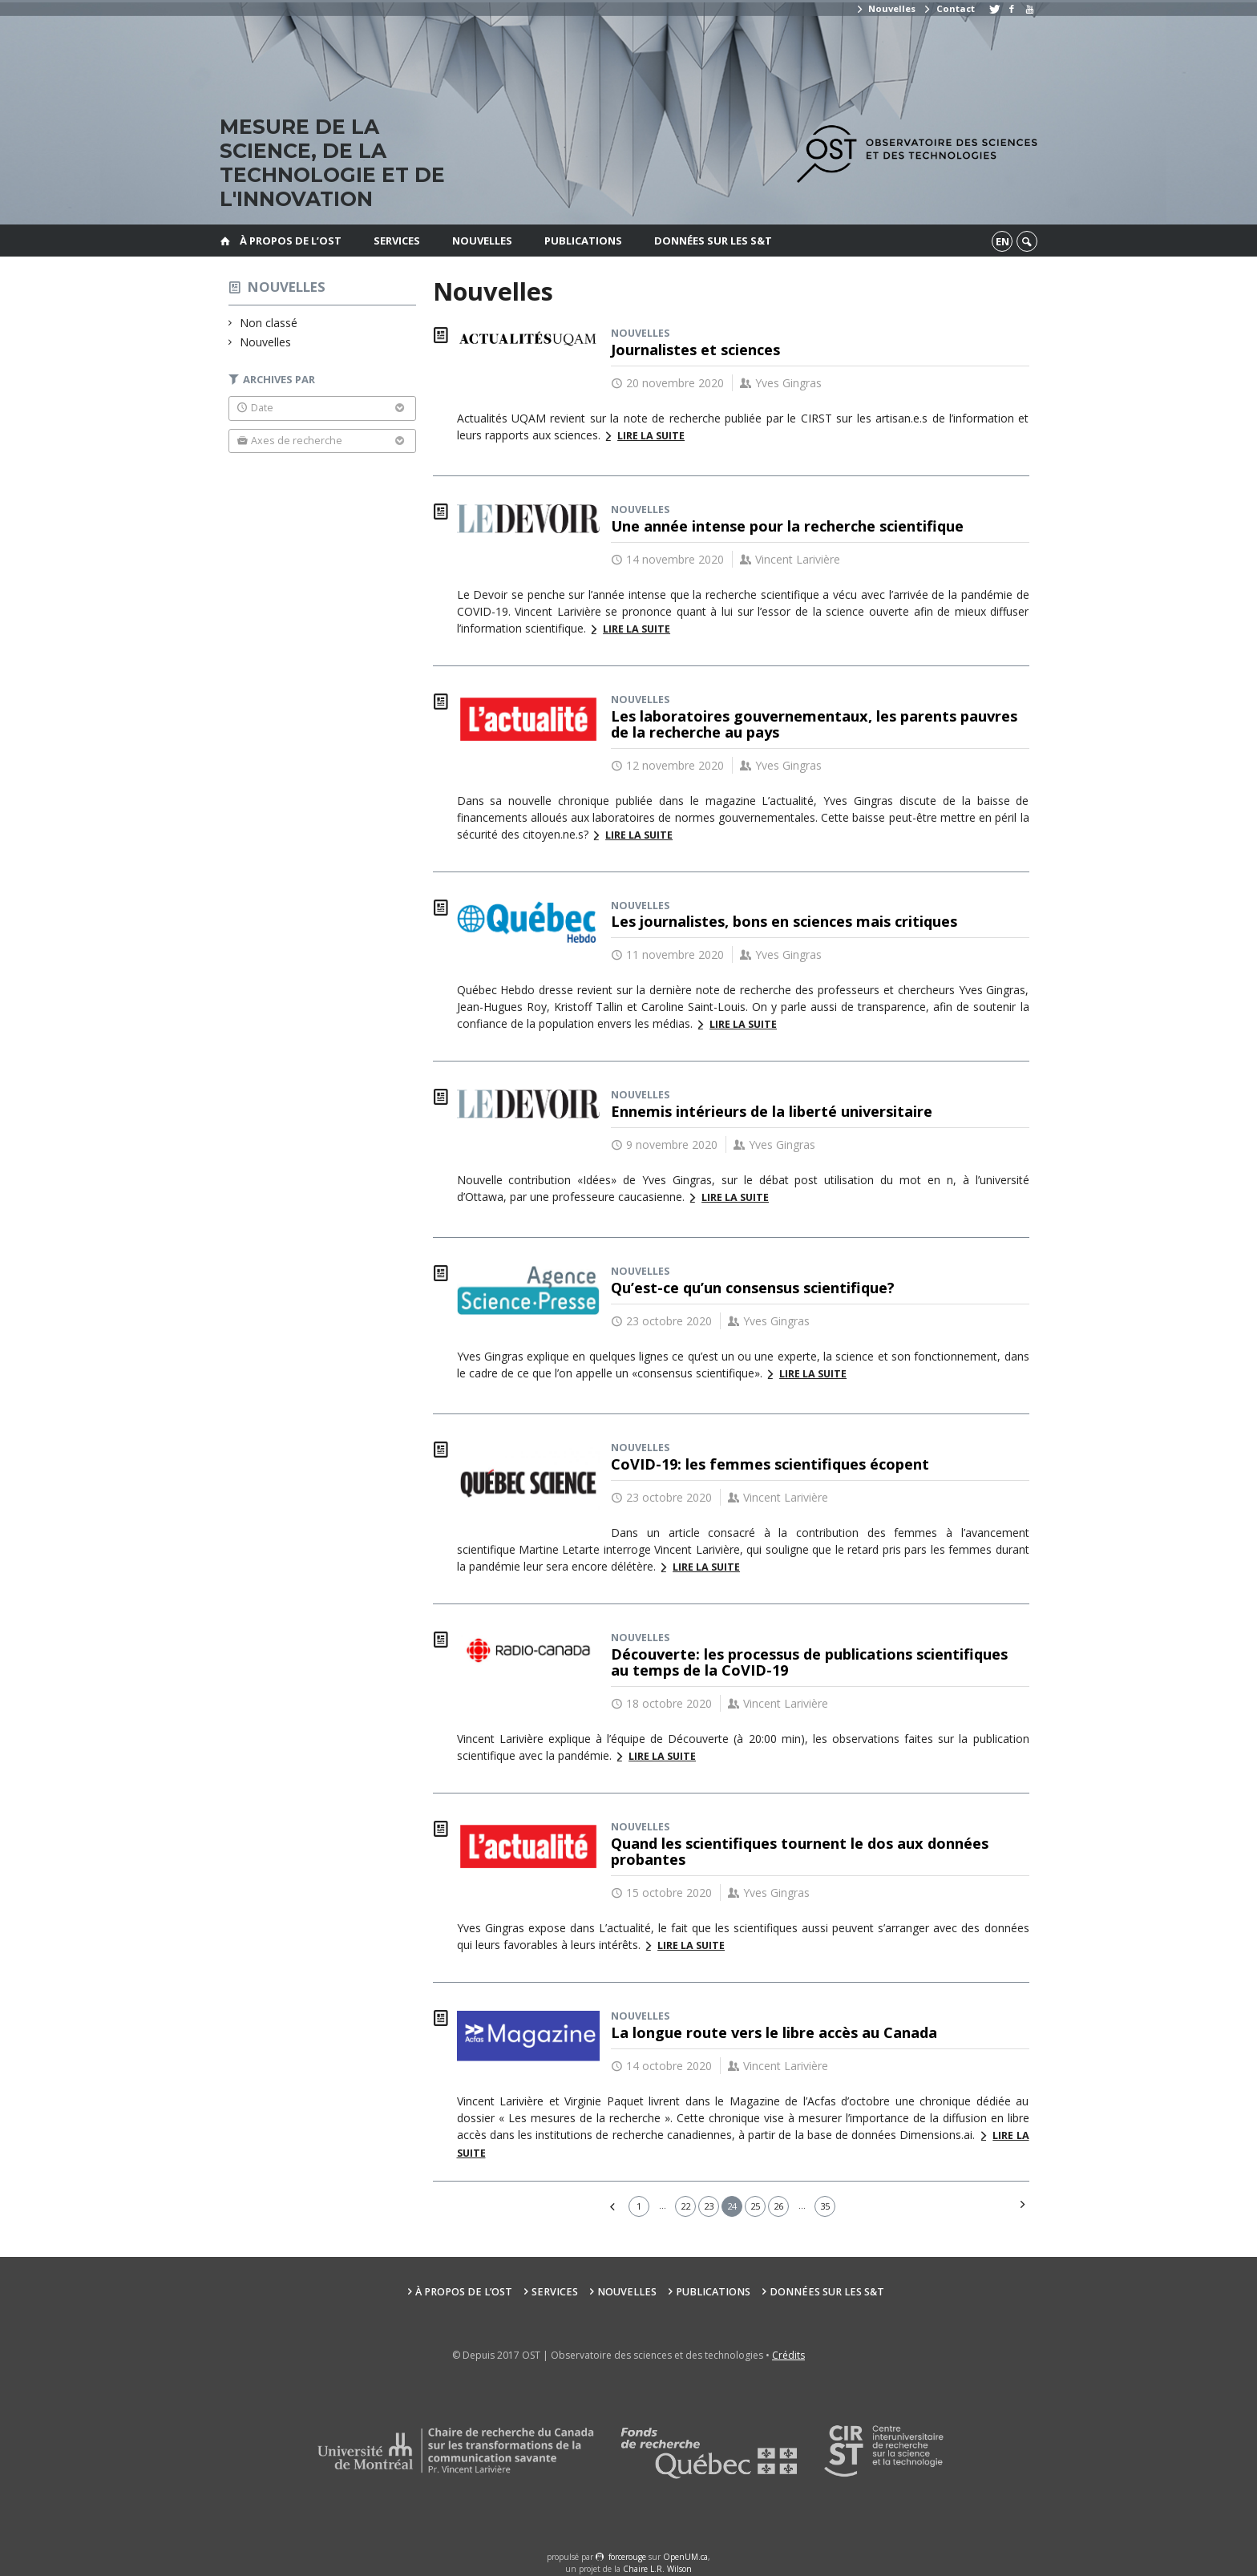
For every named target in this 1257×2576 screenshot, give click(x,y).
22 (685, 2206)
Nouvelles (885, 8)
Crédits (788, 2355)
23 (708, 2206)
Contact (948, 8)
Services (397, 240)
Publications (583, 240)
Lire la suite (651, 436)
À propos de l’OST (291, 240)
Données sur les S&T (713, 240)
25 (755, 2206)
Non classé (268, 322)
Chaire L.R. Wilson (657, 2568)
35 (825, 2206)
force (627, 2556)
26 (778, 2206)
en (1002, 241)
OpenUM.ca (685, 2556)
